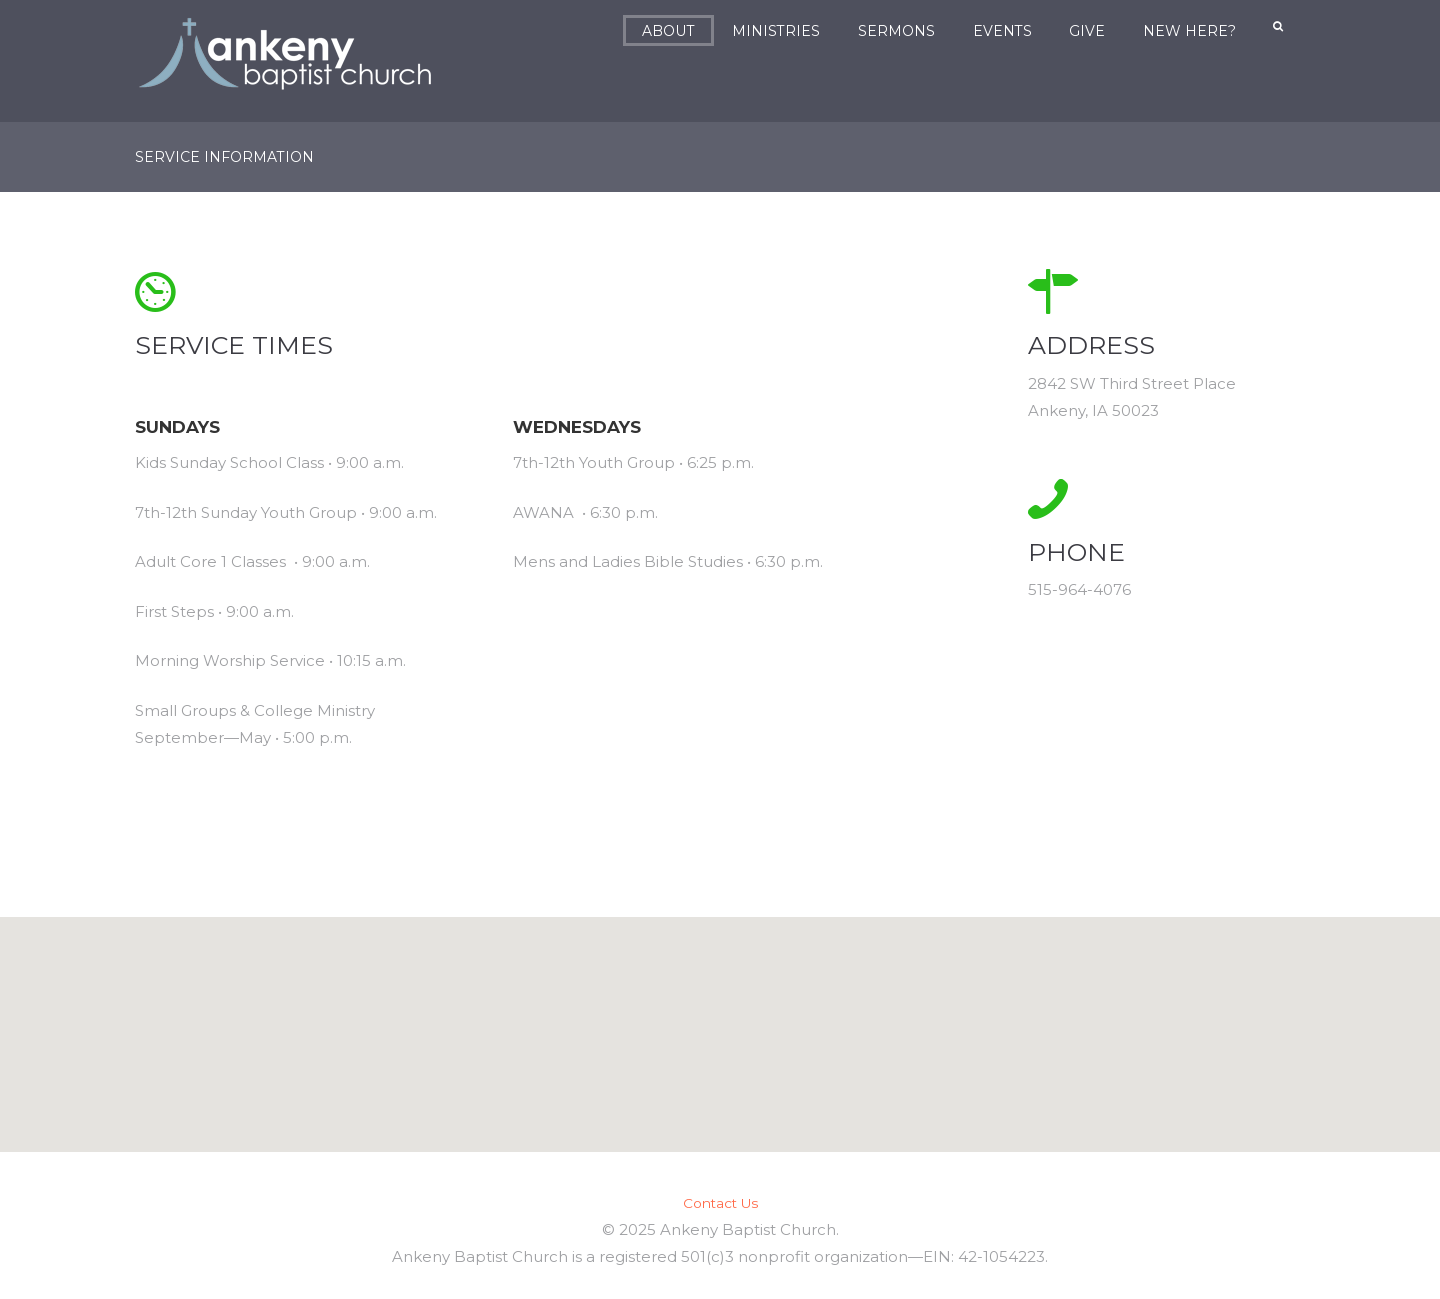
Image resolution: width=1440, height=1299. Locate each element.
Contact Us (720, 1201)
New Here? (1190, 31)
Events (1003, 31)
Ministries (777, 31)
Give (1088, 31)
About (669, 31)
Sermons (897, 31)
